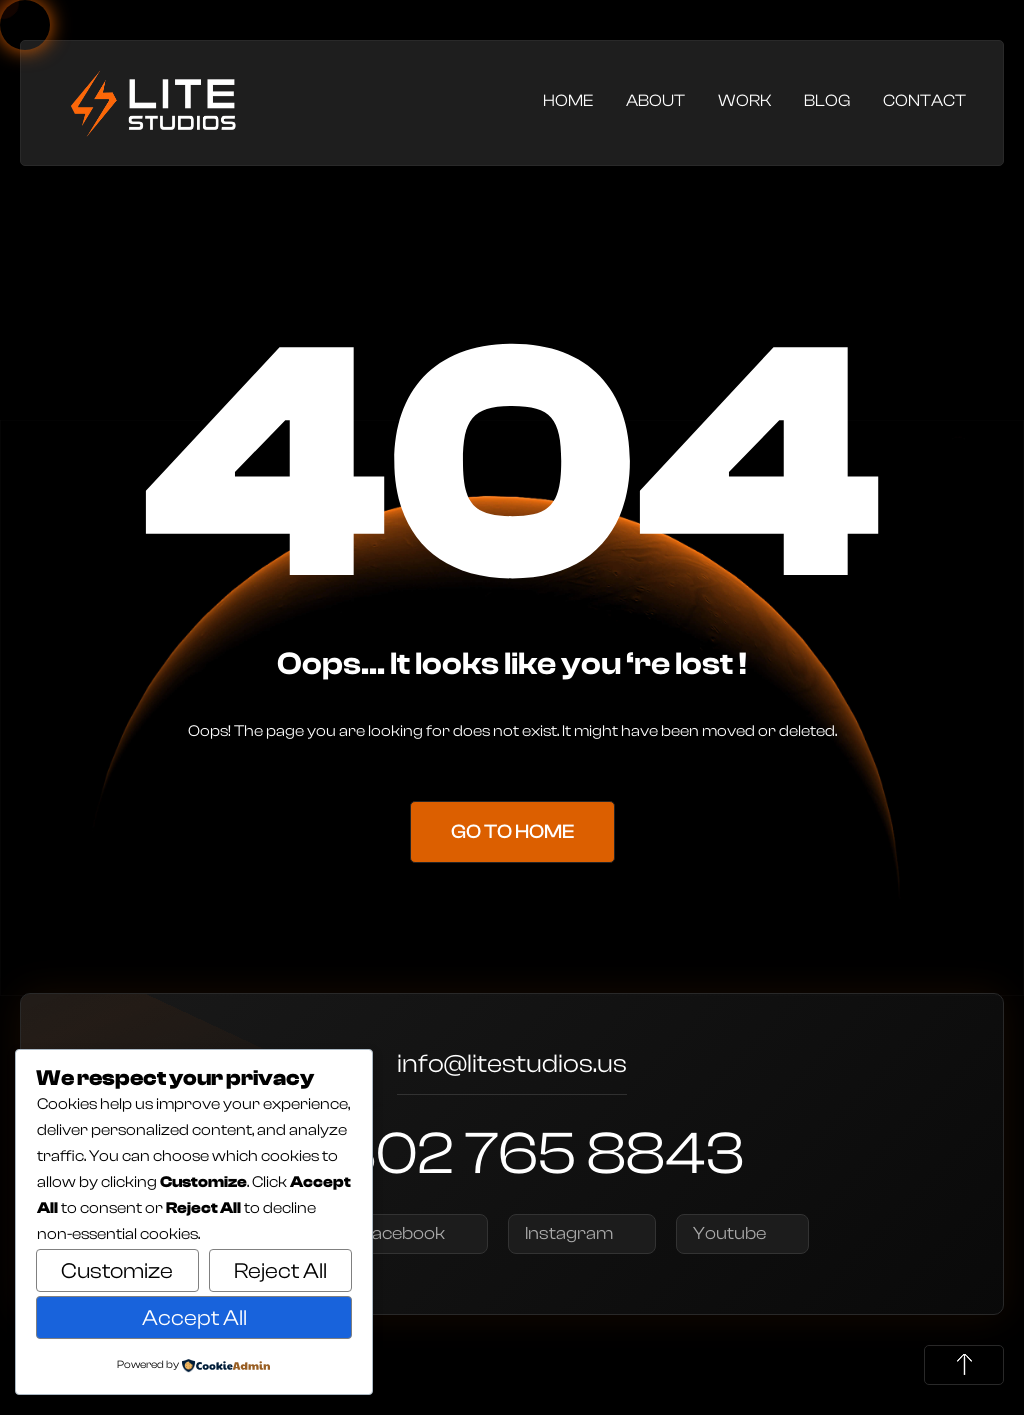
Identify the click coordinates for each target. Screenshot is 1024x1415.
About (655, 100)
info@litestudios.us (512, 1066)
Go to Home (512, 831)
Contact (924, 100)
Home (568, 100)
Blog (827, 100)
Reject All (280, 1271)
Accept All (194, 1318)
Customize (117, 1271)
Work (744, 100)
